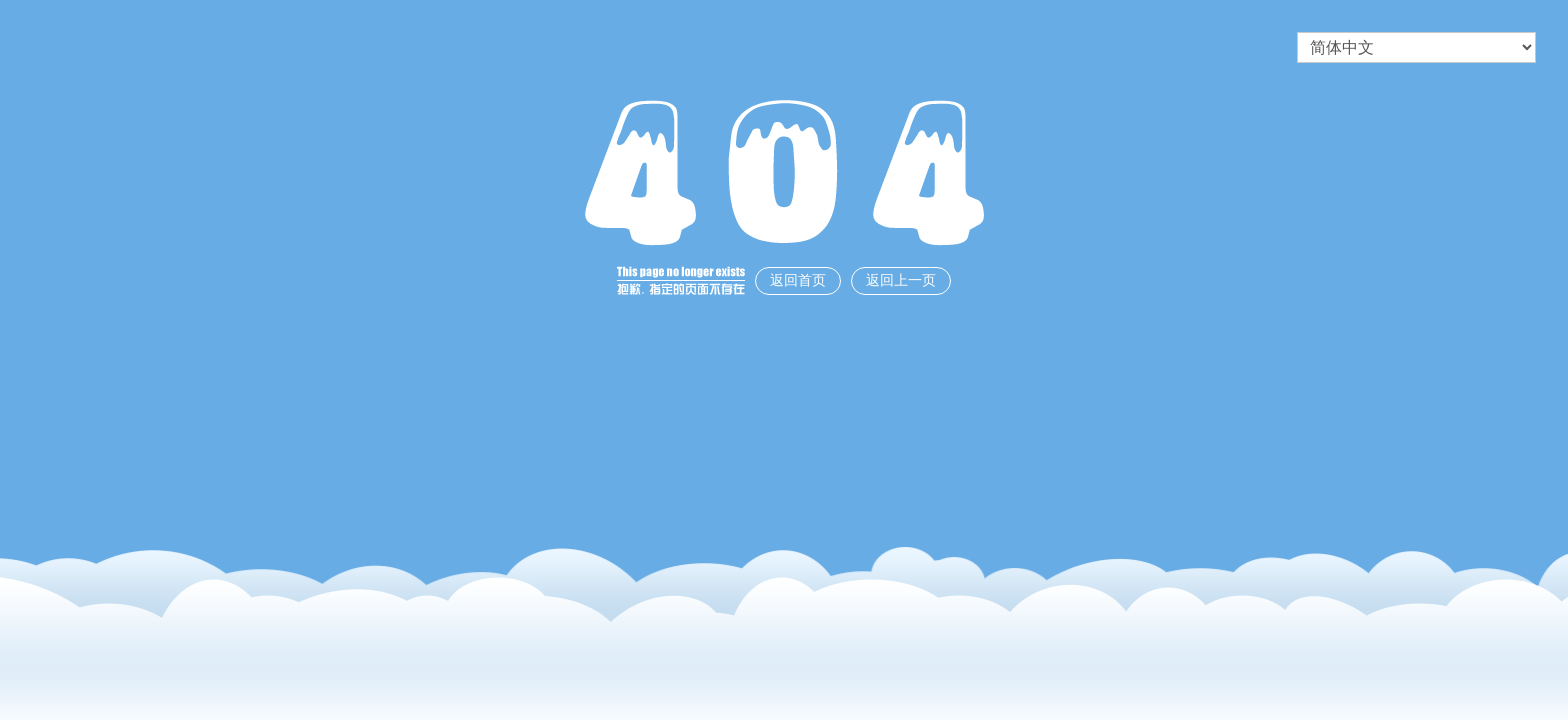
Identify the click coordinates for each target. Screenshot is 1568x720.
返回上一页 (901, 280)
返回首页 (798, 280)
